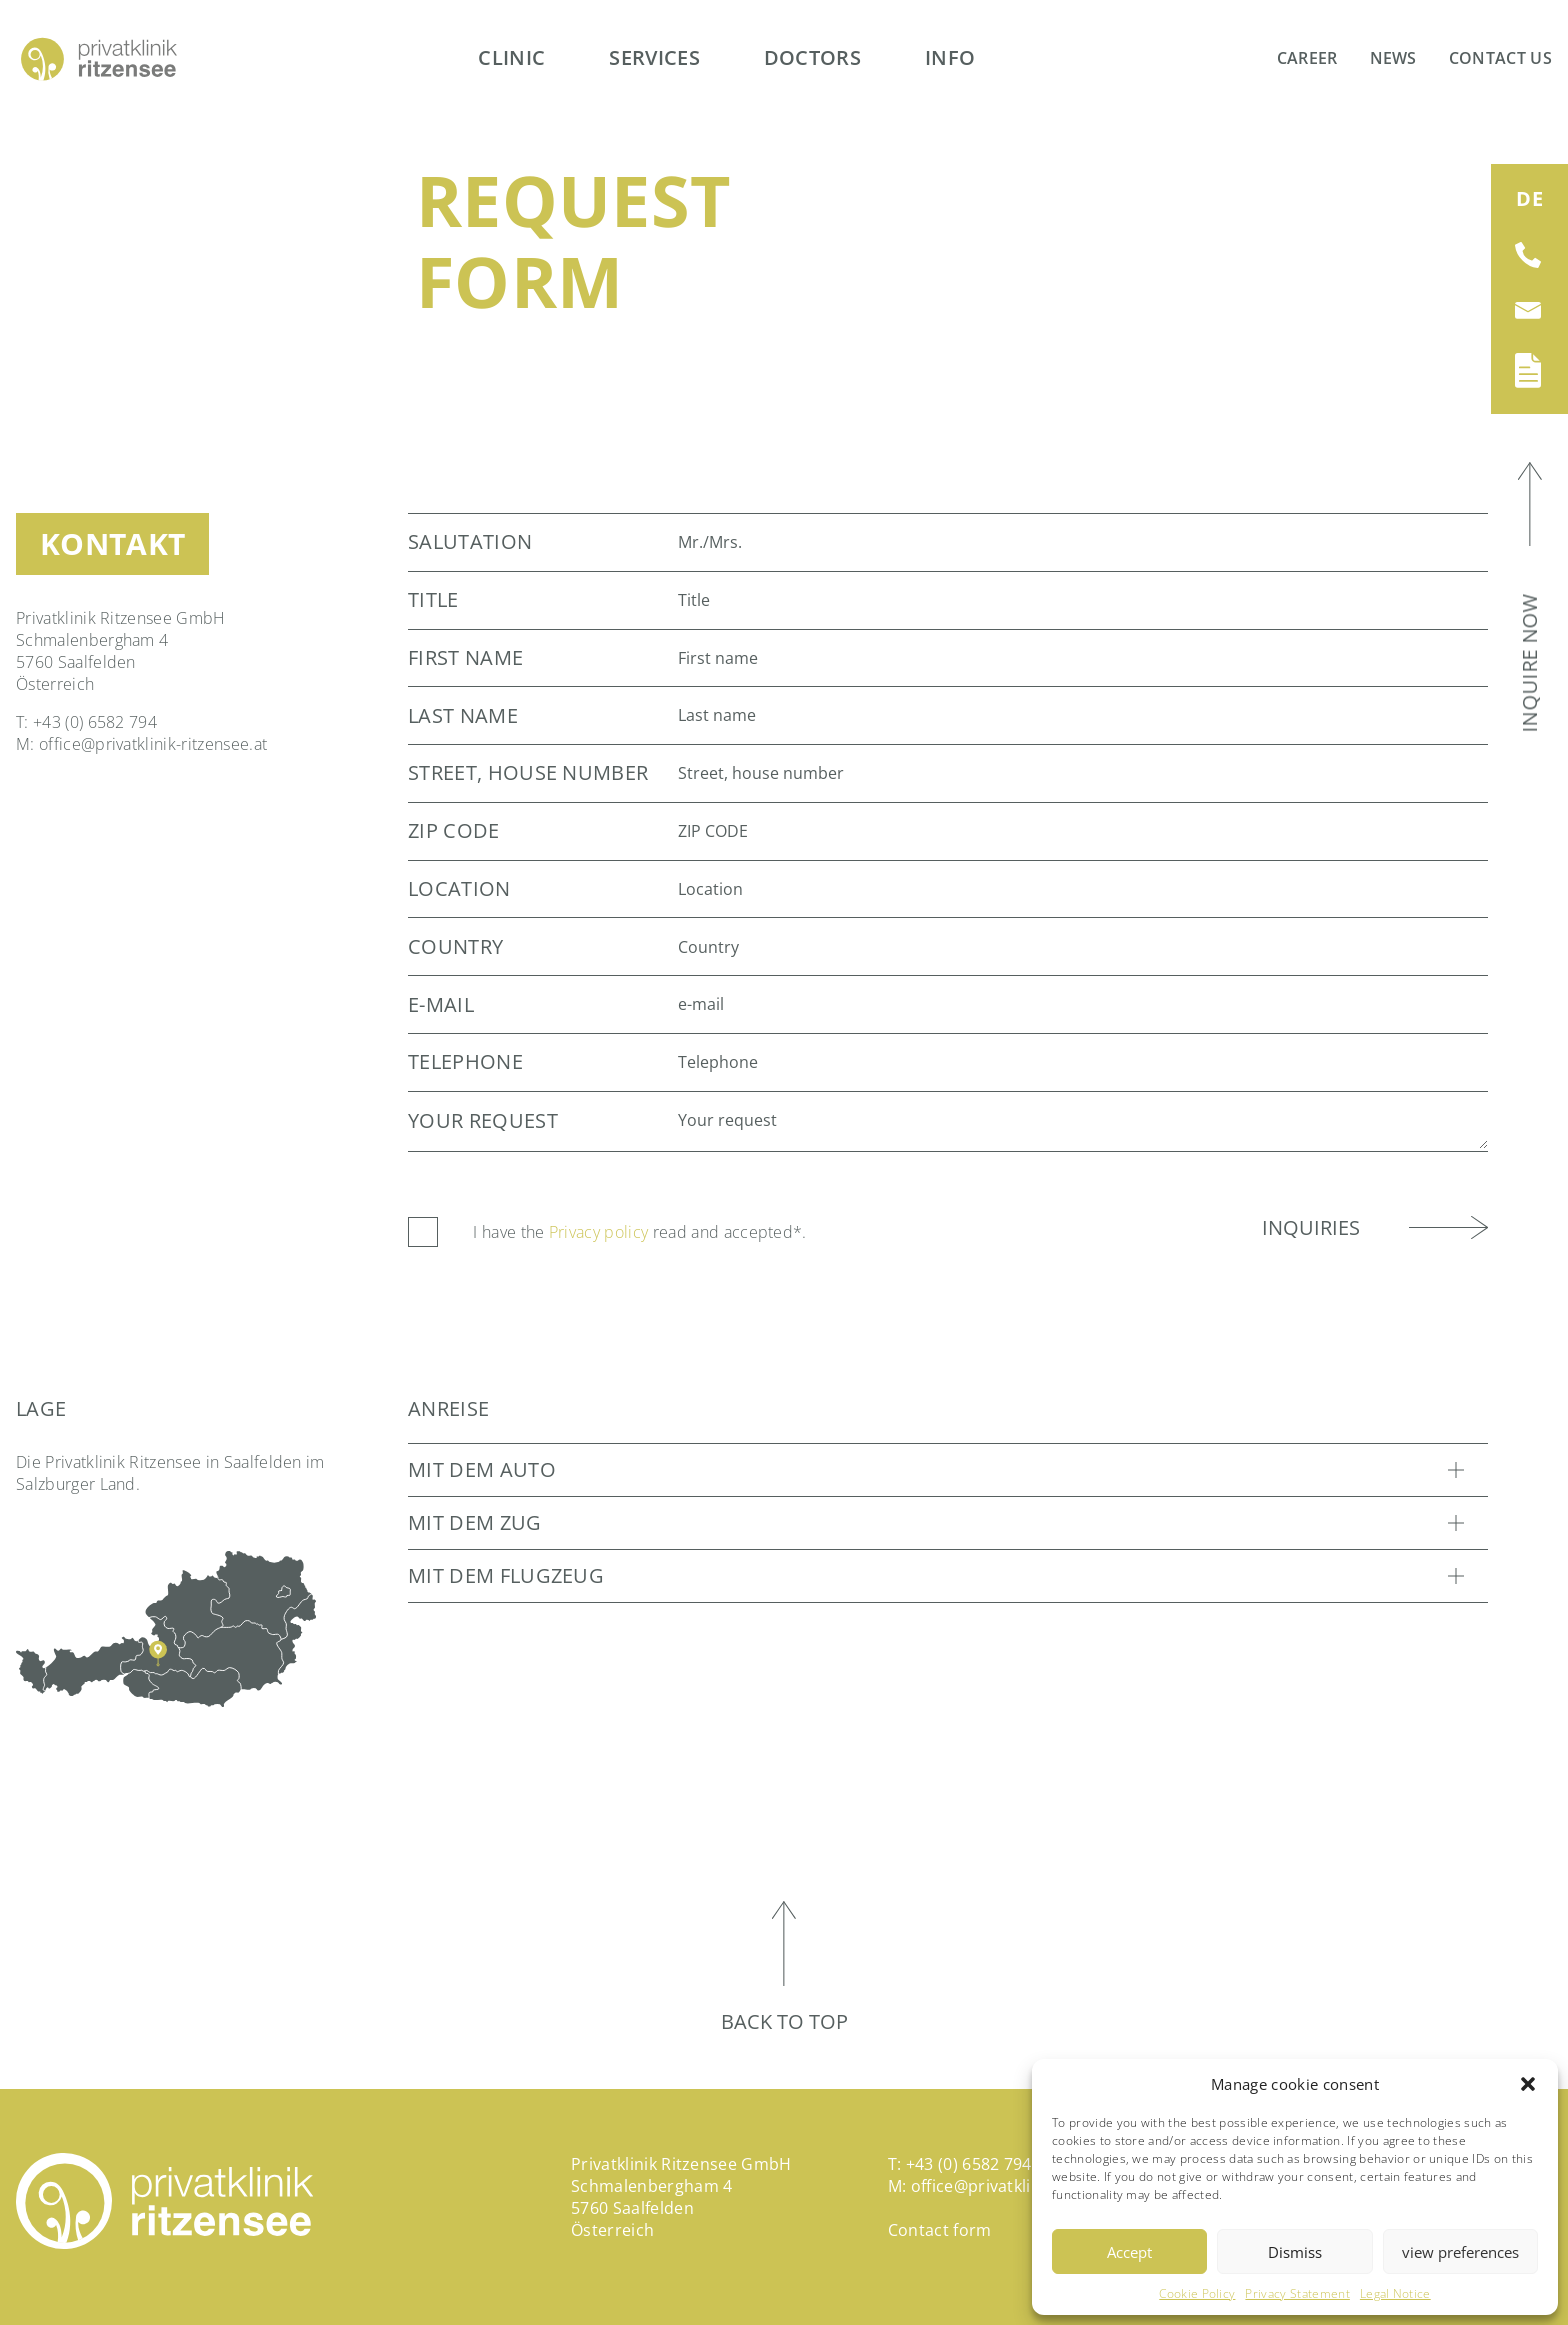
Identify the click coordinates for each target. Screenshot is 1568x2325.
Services (654, 57)
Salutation (470, 542)
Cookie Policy (1197, 2293)
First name (465, 658)
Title (433, 600)
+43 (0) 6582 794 (95, 722)
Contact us (1500, 58)
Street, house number (528, 773)
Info (950, 57)
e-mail (441, 1005)
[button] (1528, 2084)
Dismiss (1295, 2252)
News (1393, 58)
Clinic (511, 57)
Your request (483, 1121)
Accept (1129, 2252)
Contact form (940, 2230)
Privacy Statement (1297, 2293)
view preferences (1460, 2252)
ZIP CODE (454, 831)
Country (455, 947)
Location (459, 889)
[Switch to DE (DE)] (1529, 199)
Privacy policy (598, 1232)
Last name (463, 716)
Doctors (812, 57)
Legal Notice (1395, 2293)
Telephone (465, 1062)
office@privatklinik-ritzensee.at (153, 744)
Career (1307, 58)
